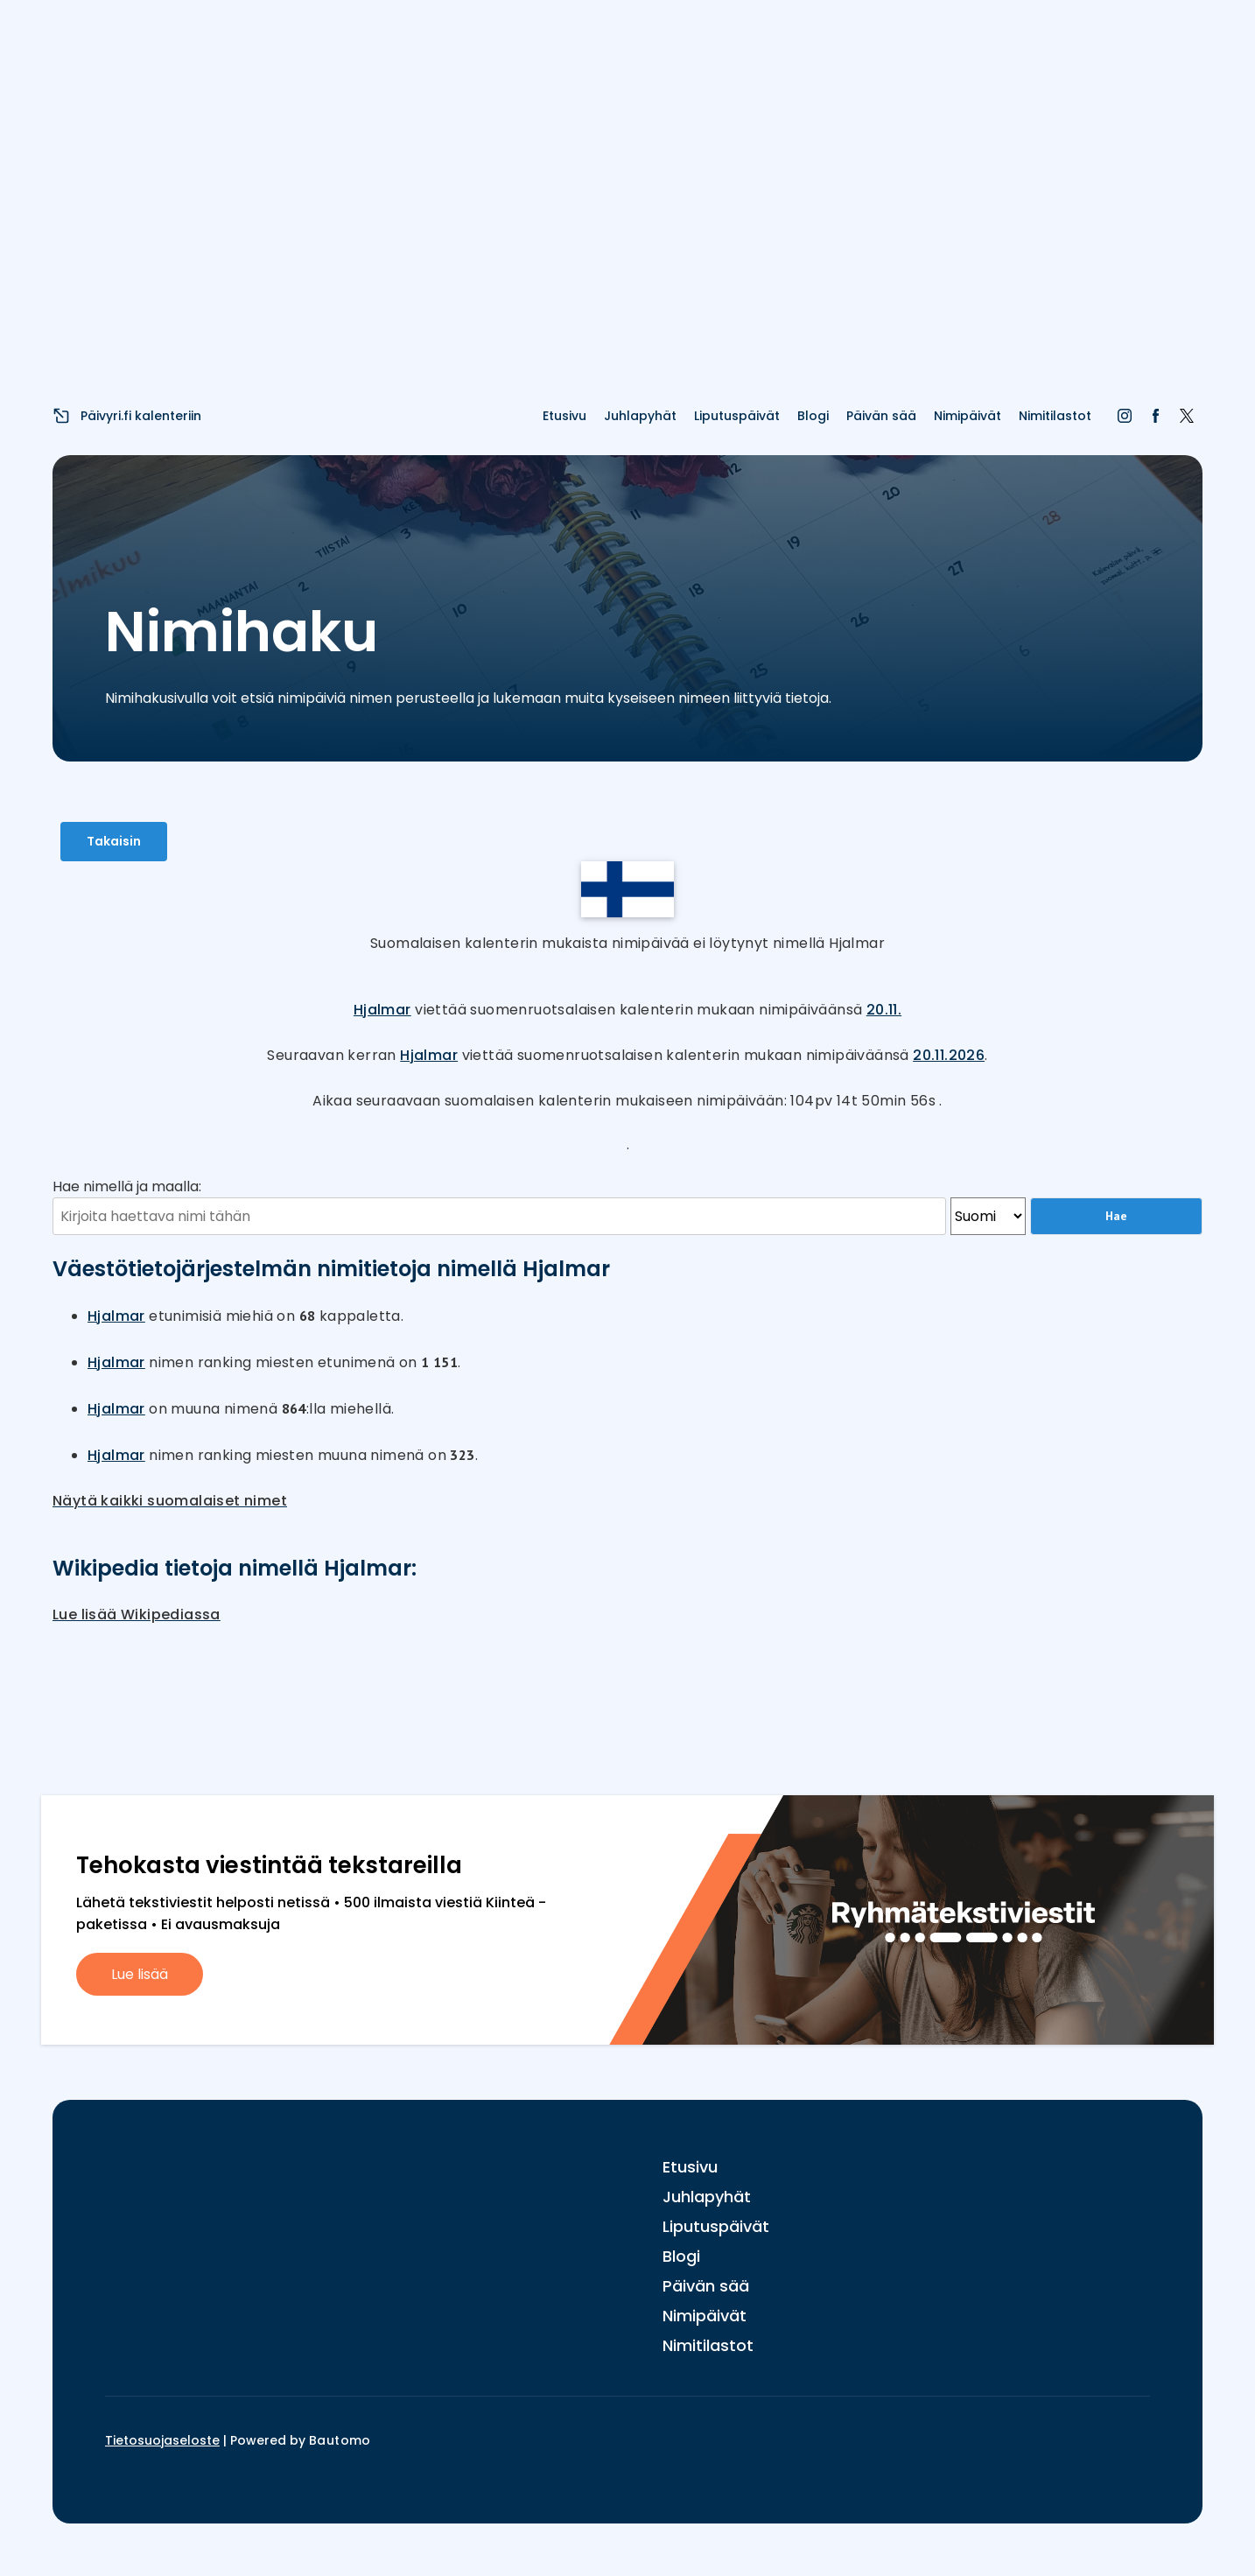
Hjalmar (382, 1010)
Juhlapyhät (640, 416)
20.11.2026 (949, 1055)
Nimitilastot (1055, 416)
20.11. (883, 1010)
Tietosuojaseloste (162, 2440)
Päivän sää (881, 416)
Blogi (813, 416)
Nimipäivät (967, 416)
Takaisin (114, 841)
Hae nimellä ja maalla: (127, 1186)
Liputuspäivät (737, 416)
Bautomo (340, 2440)
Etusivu (564, 416)
